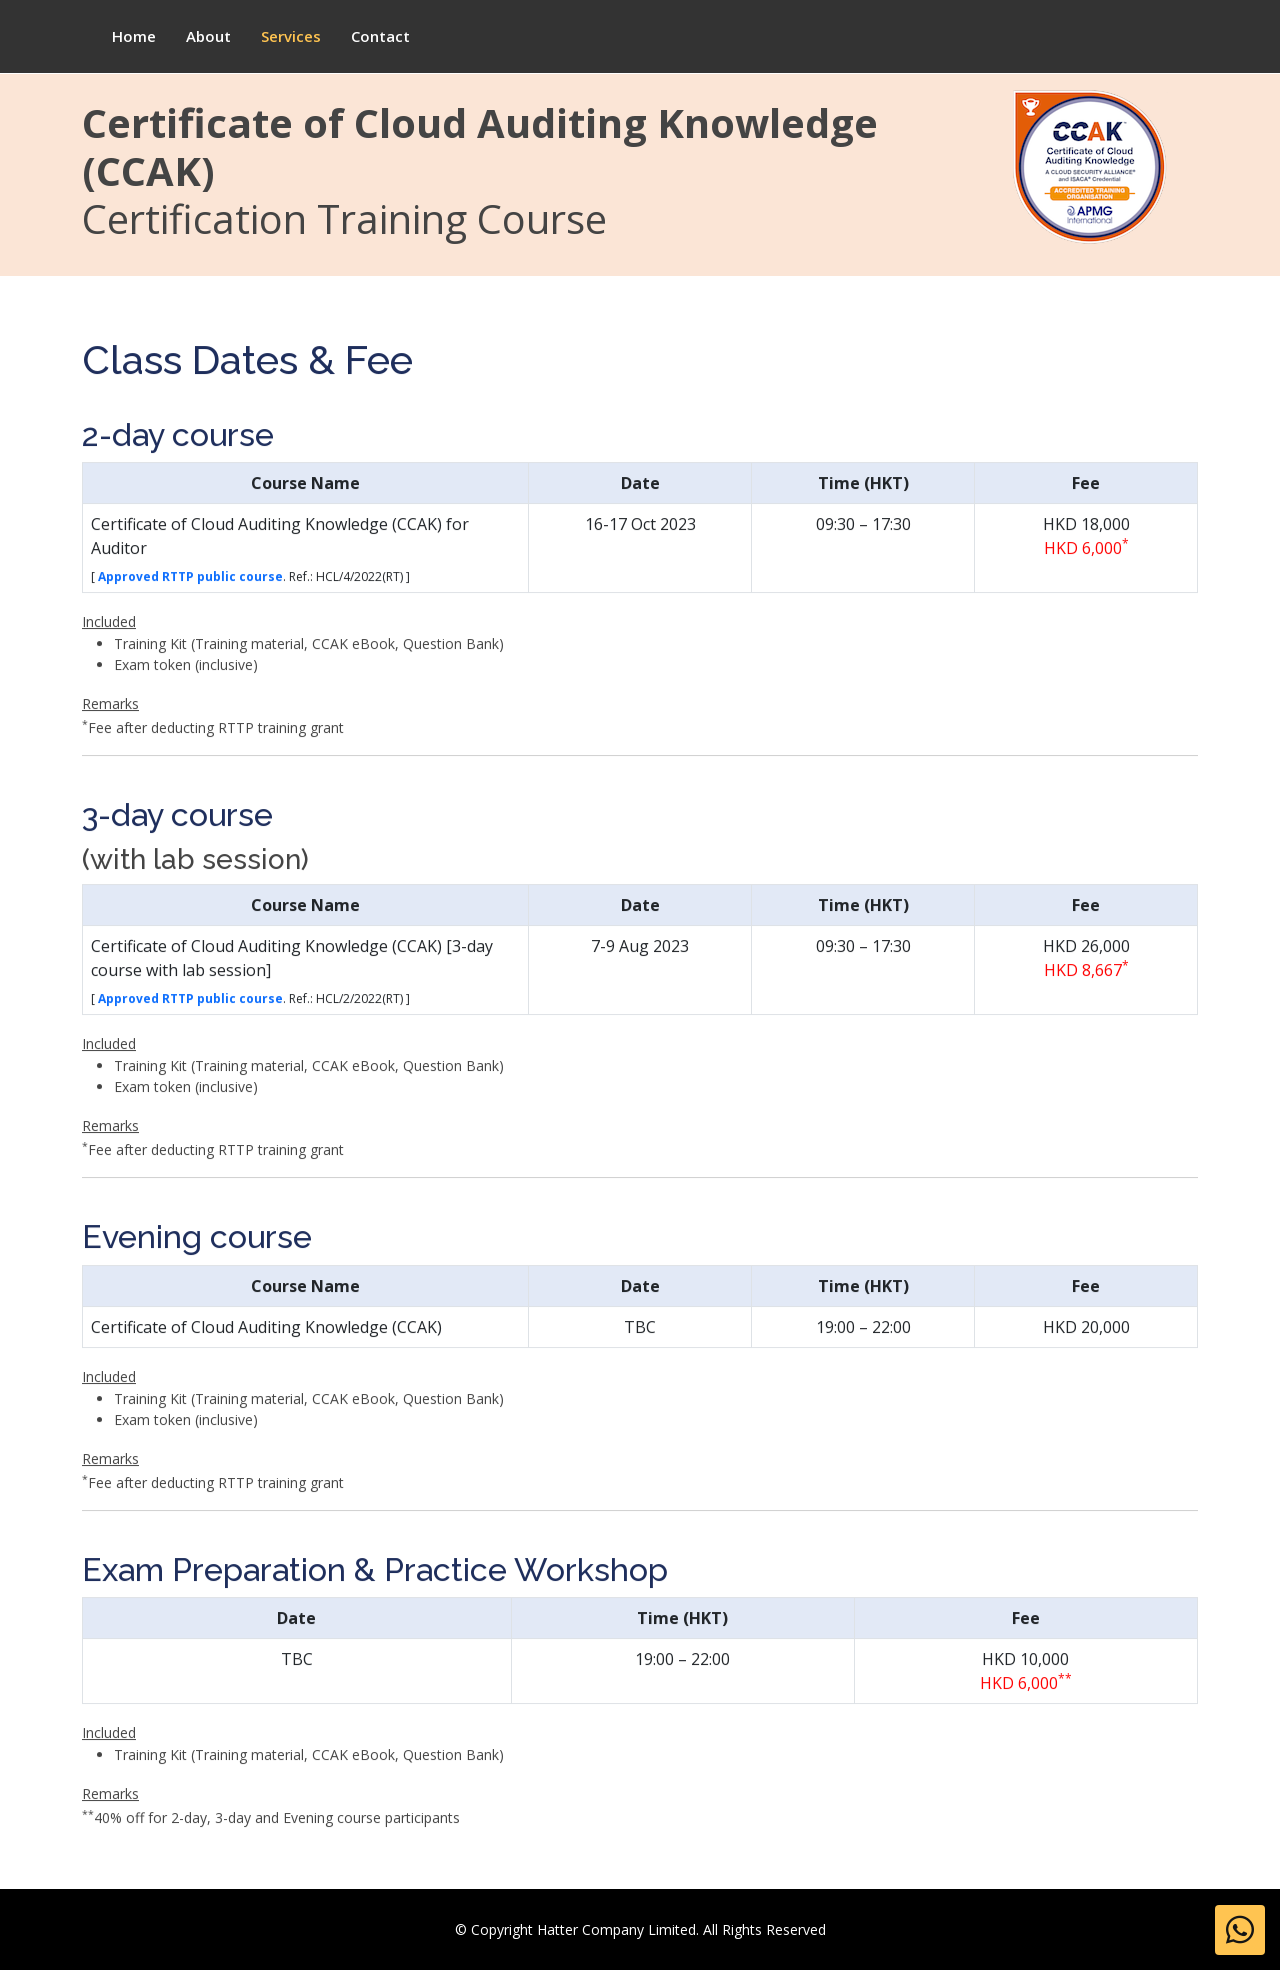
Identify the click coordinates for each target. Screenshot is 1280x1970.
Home (134, 36)
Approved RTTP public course (190, 595)
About (208, 36)
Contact (380, 36)
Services (291, 36)
